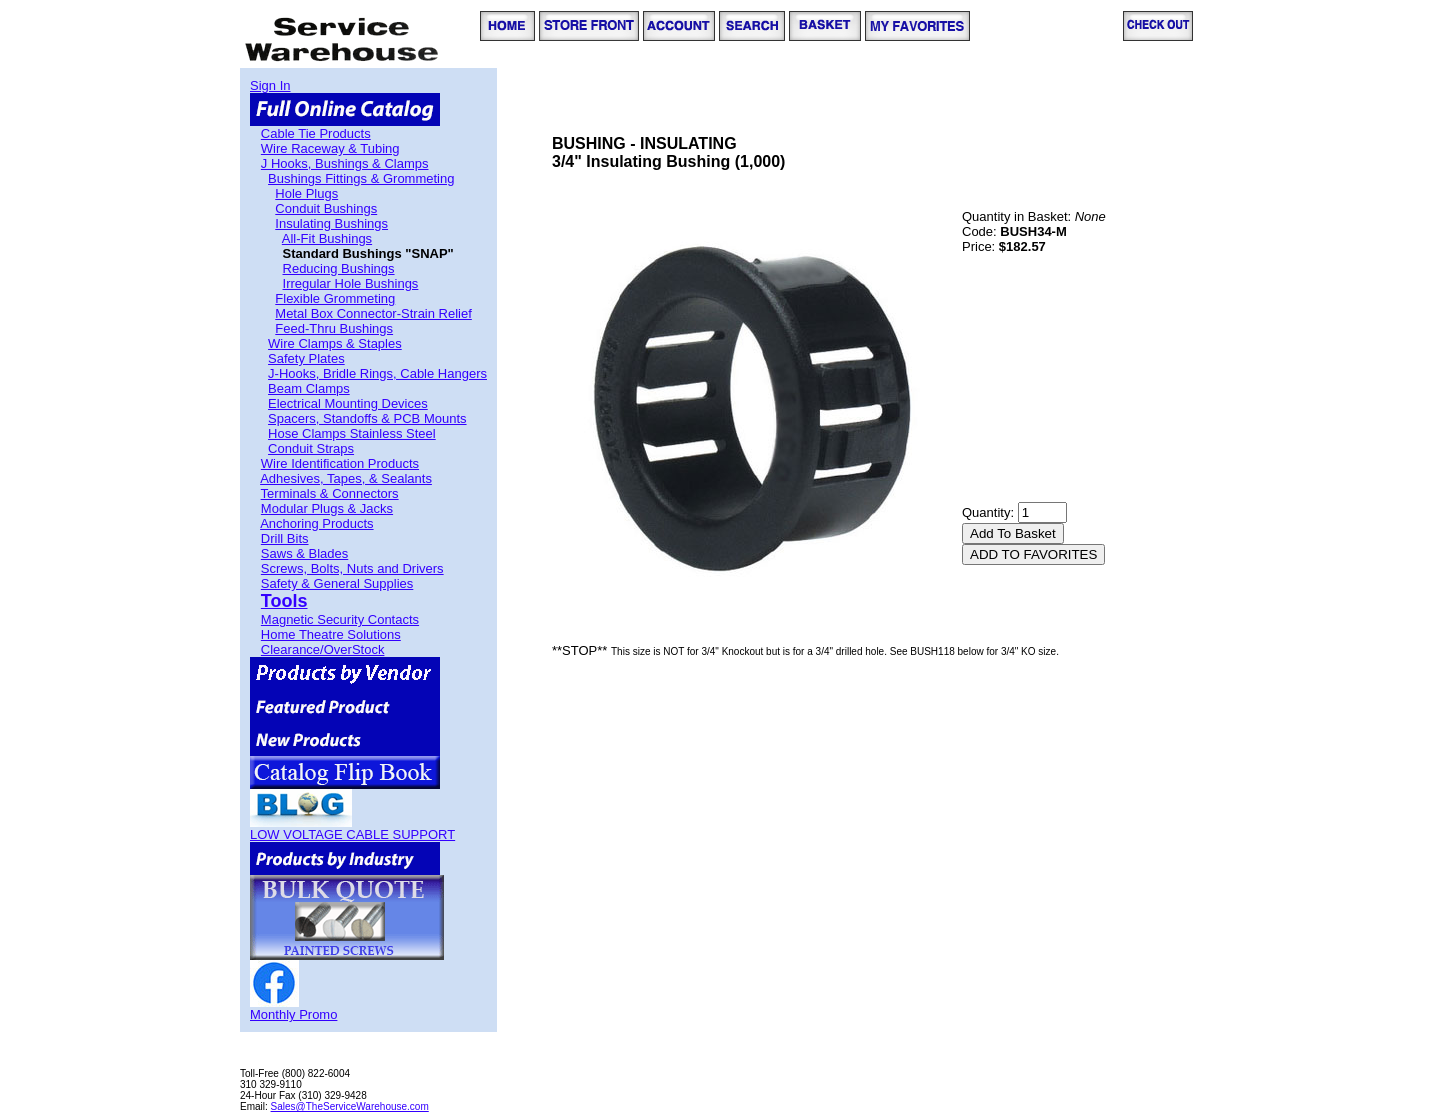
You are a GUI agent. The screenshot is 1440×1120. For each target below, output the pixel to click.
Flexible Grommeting (335, 298)
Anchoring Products (316, 523)
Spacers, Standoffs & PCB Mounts (367, 418)
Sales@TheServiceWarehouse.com (350, 1106)
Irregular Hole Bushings (351, 283)
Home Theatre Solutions (331, 634)
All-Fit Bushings (327, 238)
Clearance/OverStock (323, 649)
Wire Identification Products (340, 463)
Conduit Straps (311, 448)
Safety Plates (306, 358)
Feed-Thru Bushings (334, 328)
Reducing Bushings (339, 268)
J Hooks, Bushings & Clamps (345, 163)
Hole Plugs (306, 193)
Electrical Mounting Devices (348, 403)
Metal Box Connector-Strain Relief (373, 313)
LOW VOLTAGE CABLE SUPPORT (352, 834)
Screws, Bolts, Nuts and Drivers (352, 568)
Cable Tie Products (316, 133)
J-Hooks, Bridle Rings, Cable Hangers (377, 373)
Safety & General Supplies (337, 583)
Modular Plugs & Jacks (327, 508)
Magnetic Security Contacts (340, 619)
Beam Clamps (309, 388)
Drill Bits (285, 538)
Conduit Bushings (326, 208)
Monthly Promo (293, 1014)
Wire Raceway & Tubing (330, 148)
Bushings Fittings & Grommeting (361, 178)
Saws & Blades (304, 553)
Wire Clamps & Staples (335, 343)
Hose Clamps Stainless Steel (352, 433)
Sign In (270, 85)
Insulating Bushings (331, 223)
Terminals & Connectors (330, 493)
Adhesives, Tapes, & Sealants (346, 478)
